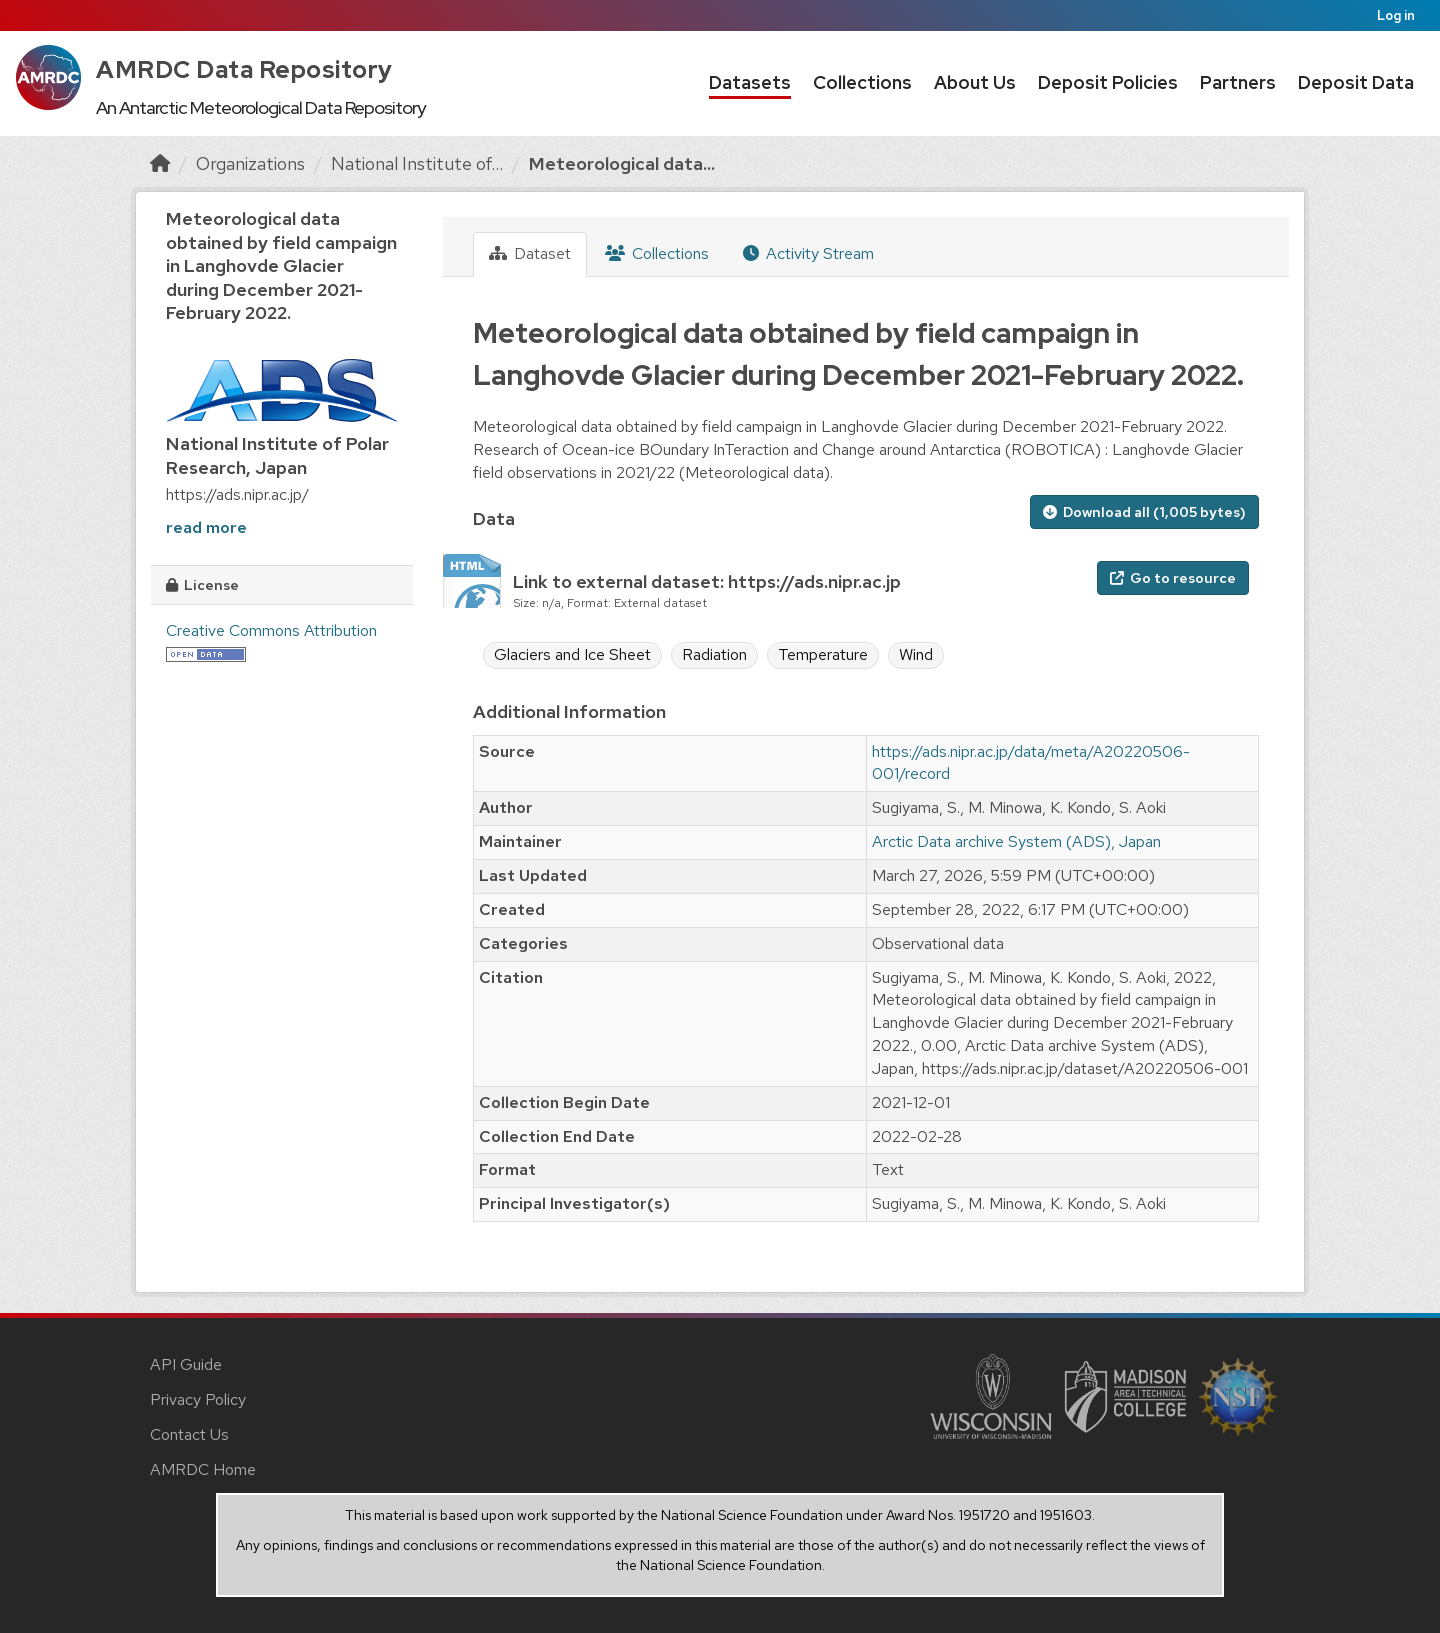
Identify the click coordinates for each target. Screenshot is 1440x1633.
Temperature (823, 654)
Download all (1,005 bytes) (1144, 512)
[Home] (160, 163)
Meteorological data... (622, 163)
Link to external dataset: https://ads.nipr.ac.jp (707, 581)
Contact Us (189, 1434)
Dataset (530, 253)
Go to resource (1173, 578)
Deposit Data (1356, 82)
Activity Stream (808, 253)
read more (206, 527)
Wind (916, 654)
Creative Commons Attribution (271, 630)
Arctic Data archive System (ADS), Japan (1016, 841)
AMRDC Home (203, 1469)
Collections (862, 82)
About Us (975, 82)
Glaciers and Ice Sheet (572, 654)
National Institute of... (417, 163)
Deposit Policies (1108, 82)
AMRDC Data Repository (244, 69)
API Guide (186, 1364)
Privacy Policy (198, 1399)
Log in (1396, 15)
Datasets (750, 82)
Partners (1238, 82)
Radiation (714, 654)
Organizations (250, 163)
